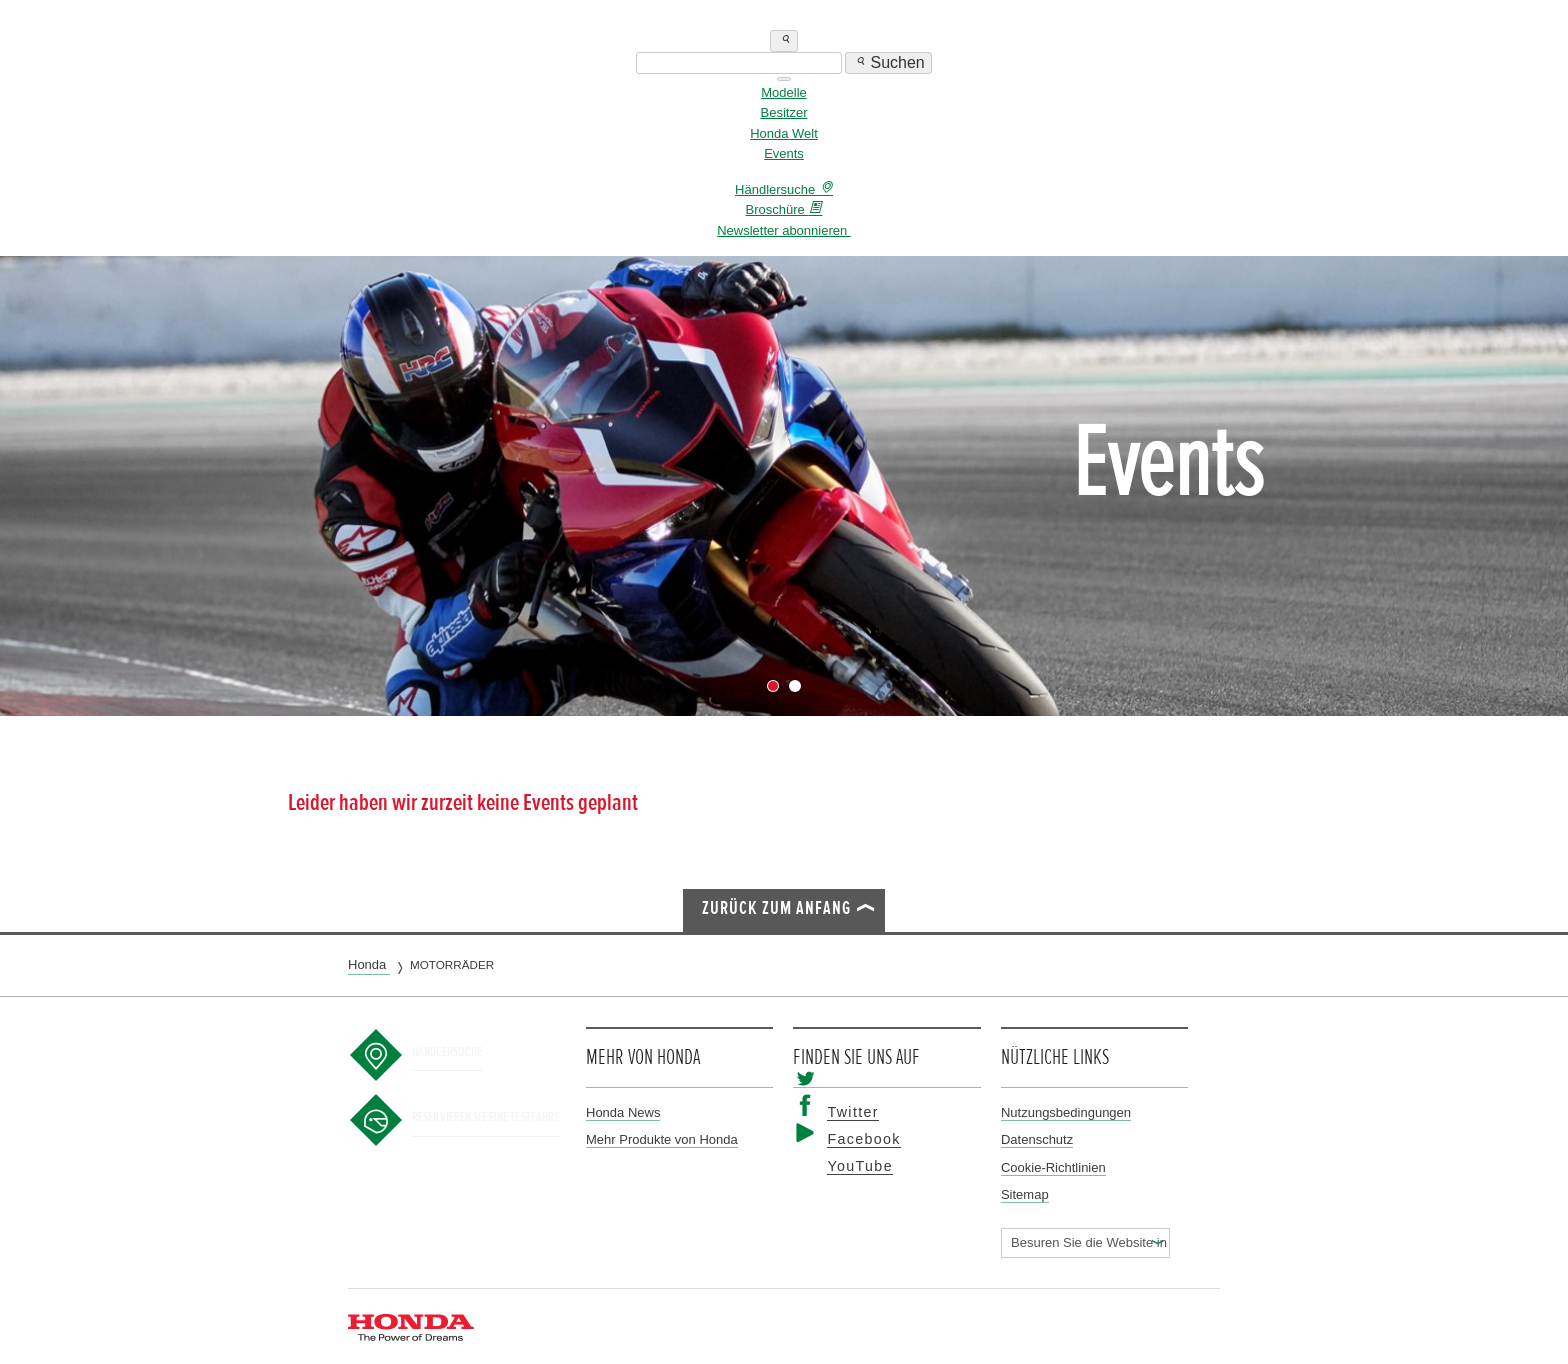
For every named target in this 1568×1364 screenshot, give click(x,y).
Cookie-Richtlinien (1053, 1167)
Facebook (852, 1139)
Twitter (844, 1112)
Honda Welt (784, 133)
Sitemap (1025, 1194)
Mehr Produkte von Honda (662, 1139)
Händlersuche (463, 1051)
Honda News (623, 1112)
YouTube (850, 1166)
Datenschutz (1037, 1139)
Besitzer (784, 112)
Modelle (784, 92)
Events (784, 153)
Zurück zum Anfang (776, 908)
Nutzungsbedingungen (1066, 1112)
